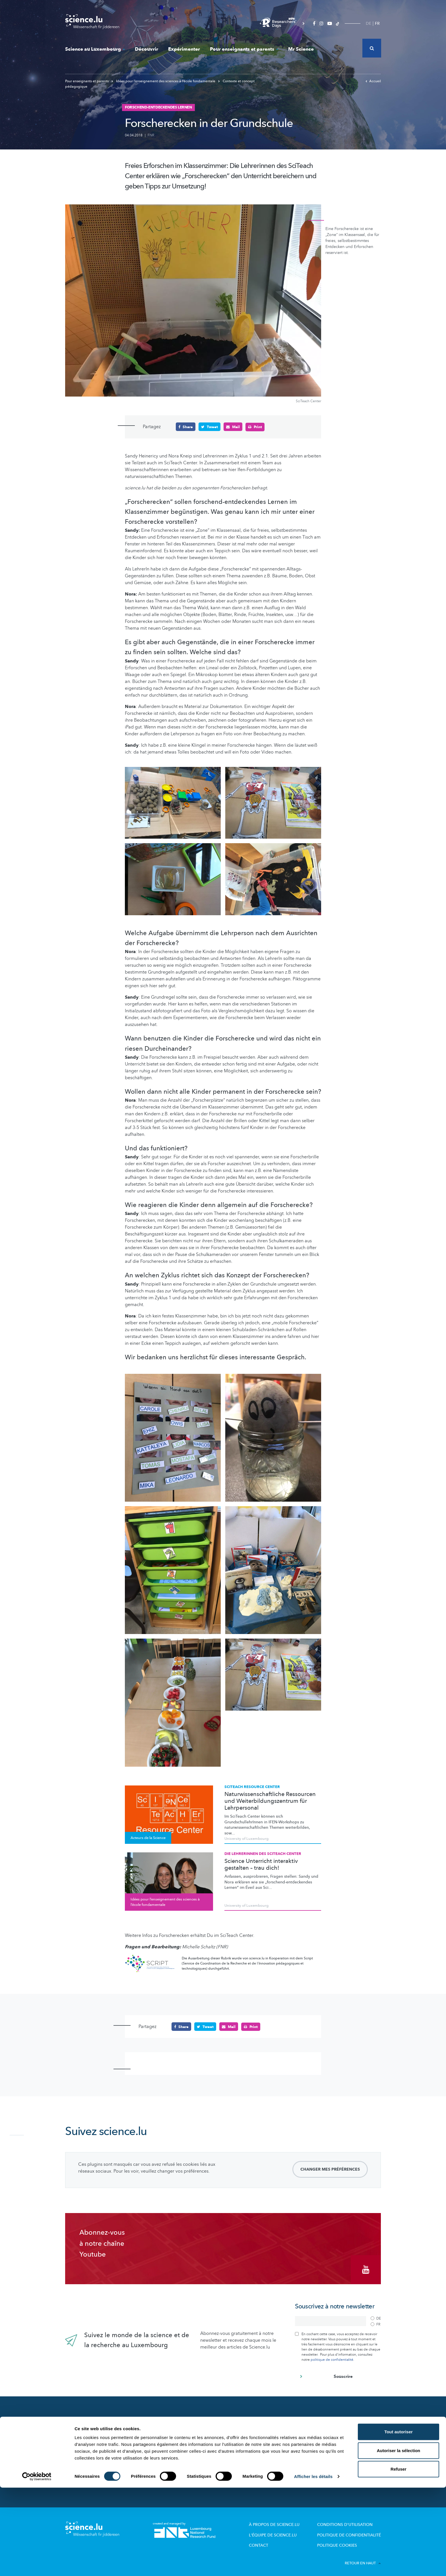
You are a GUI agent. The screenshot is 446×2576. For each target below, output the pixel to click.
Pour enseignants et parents (244, 49)
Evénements (157, 2467)
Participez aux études (165, 2451)
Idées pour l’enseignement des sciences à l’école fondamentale (164, 81)
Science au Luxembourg (95, 49)
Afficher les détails (313, 2564)
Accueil (373, 81)
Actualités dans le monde (95, 2430)
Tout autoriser (398, 2520)
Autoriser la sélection (398, 2538)
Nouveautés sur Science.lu (96, 2418)
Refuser (398, 2557)
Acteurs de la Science (166, 2436)
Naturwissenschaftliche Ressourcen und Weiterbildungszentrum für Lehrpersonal (270, 1801)
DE (368, 23)
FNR (151, 135)
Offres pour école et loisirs (251, 2436)
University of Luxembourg (246, 1838)
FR (377, 23)
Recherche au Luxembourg (171, 2428)
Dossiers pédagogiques (249, 2451)
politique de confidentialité (332, 2356)
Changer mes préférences (330, 2169)
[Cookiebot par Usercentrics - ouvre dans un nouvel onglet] (37, 2565)
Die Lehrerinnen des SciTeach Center (262, 1853)
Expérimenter (184, 49)
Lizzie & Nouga (241, 2428)
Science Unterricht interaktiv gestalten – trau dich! (261, 1864)
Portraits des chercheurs (168, 2444)
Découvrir (146, 49)
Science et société (163, 2459)
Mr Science (301, 49)
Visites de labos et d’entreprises (256, 2444)
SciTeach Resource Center (252, 1786)
